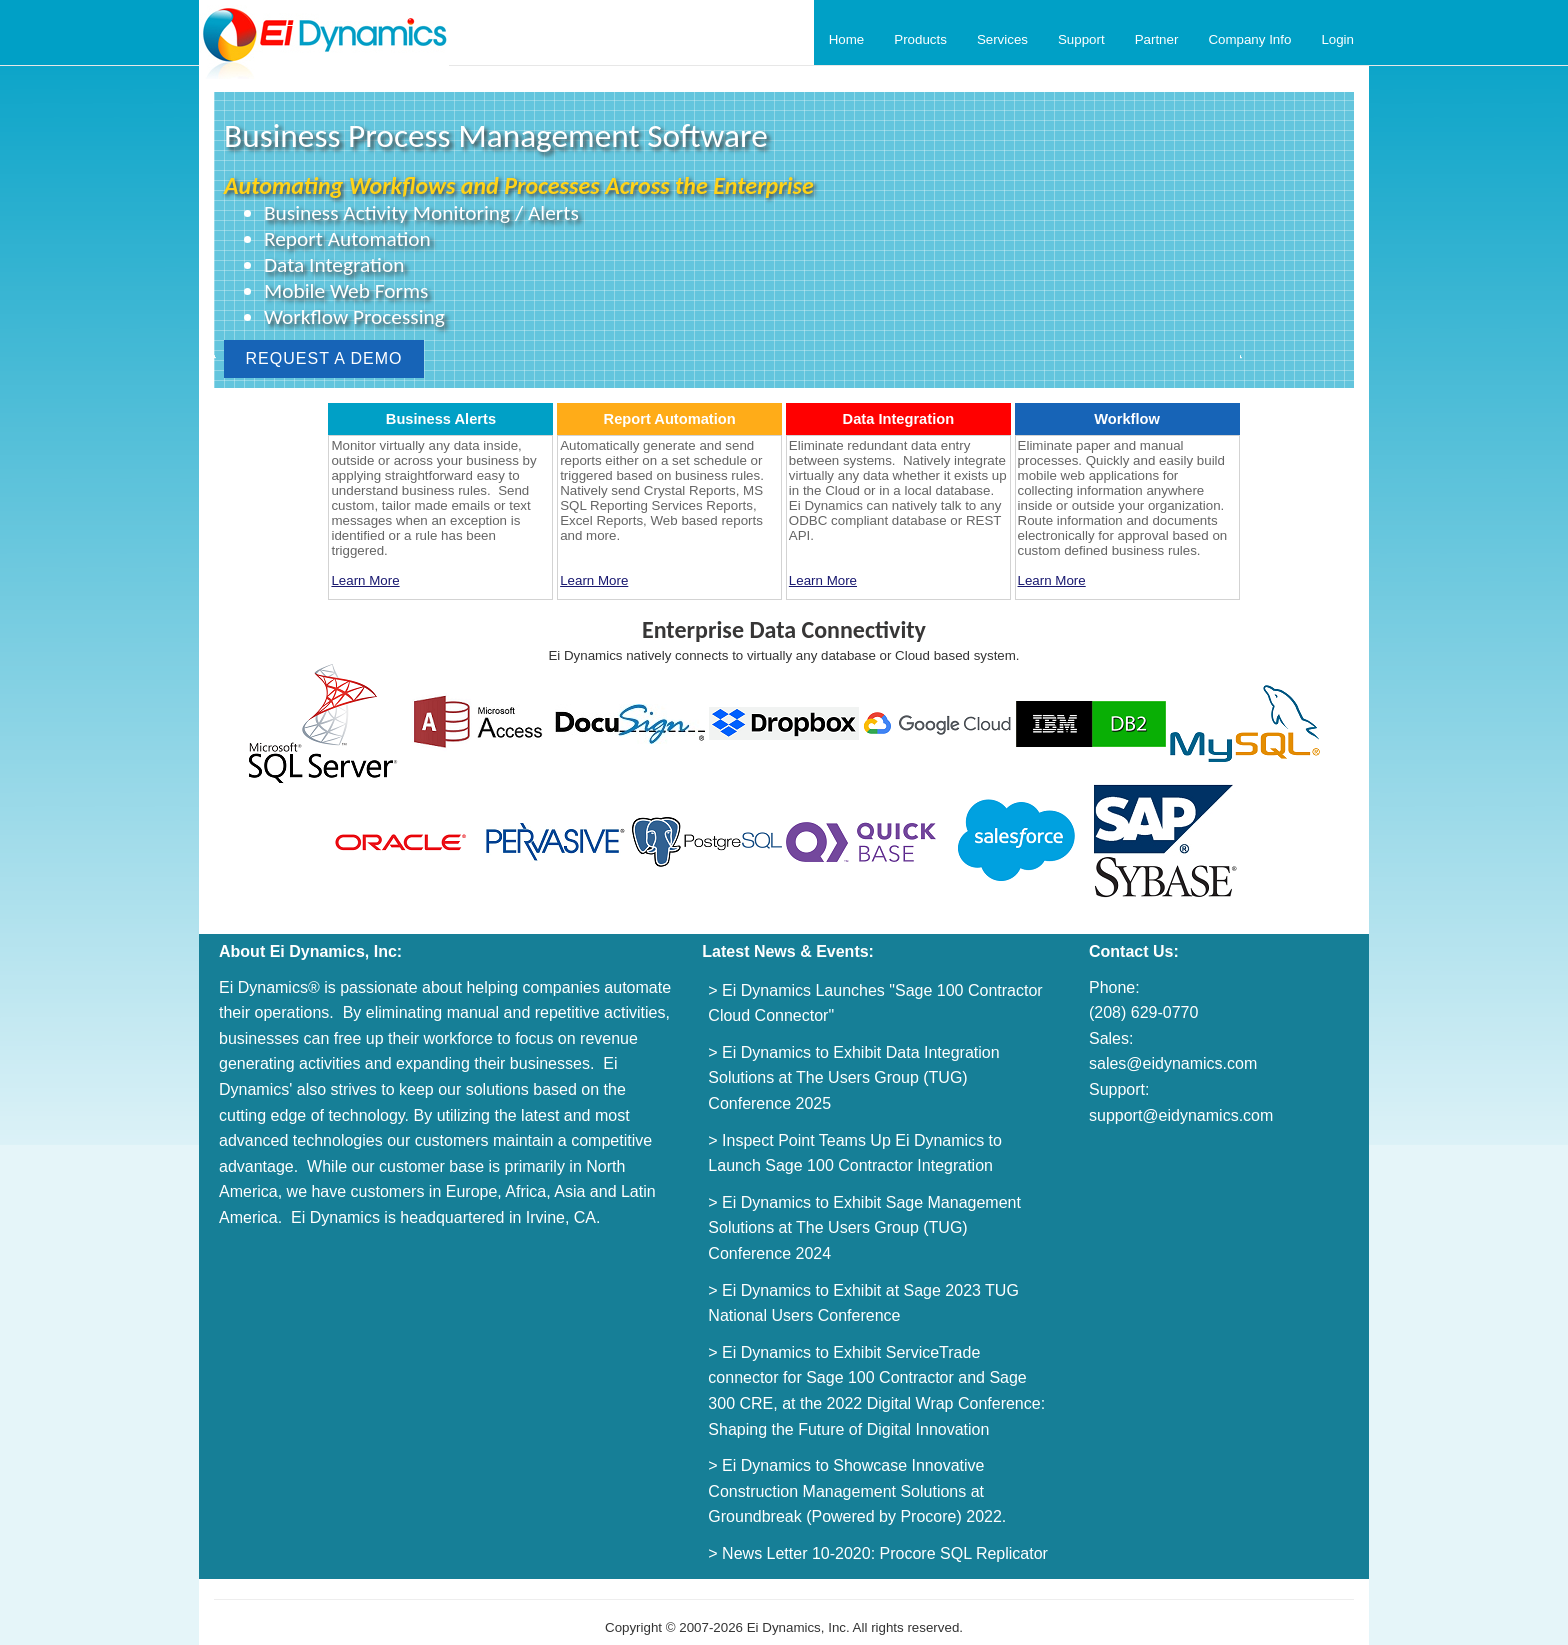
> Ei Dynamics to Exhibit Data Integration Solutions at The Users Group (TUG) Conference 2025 (853, 1078)
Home (847, 39)
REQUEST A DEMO (324, 358)
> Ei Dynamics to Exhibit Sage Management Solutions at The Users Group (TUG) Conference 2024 (864, 1228)
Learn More (365, 580)
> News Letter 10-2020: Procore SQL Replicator (878, 1553)
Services (1002, 39)
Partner (1157, 39)
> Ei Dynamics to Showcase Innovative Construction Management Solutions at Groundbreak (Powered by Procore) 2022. (857, 1491)
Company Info (1249, 39)
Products (920, 39)
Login (1337, 39)
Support (1081, 39)
